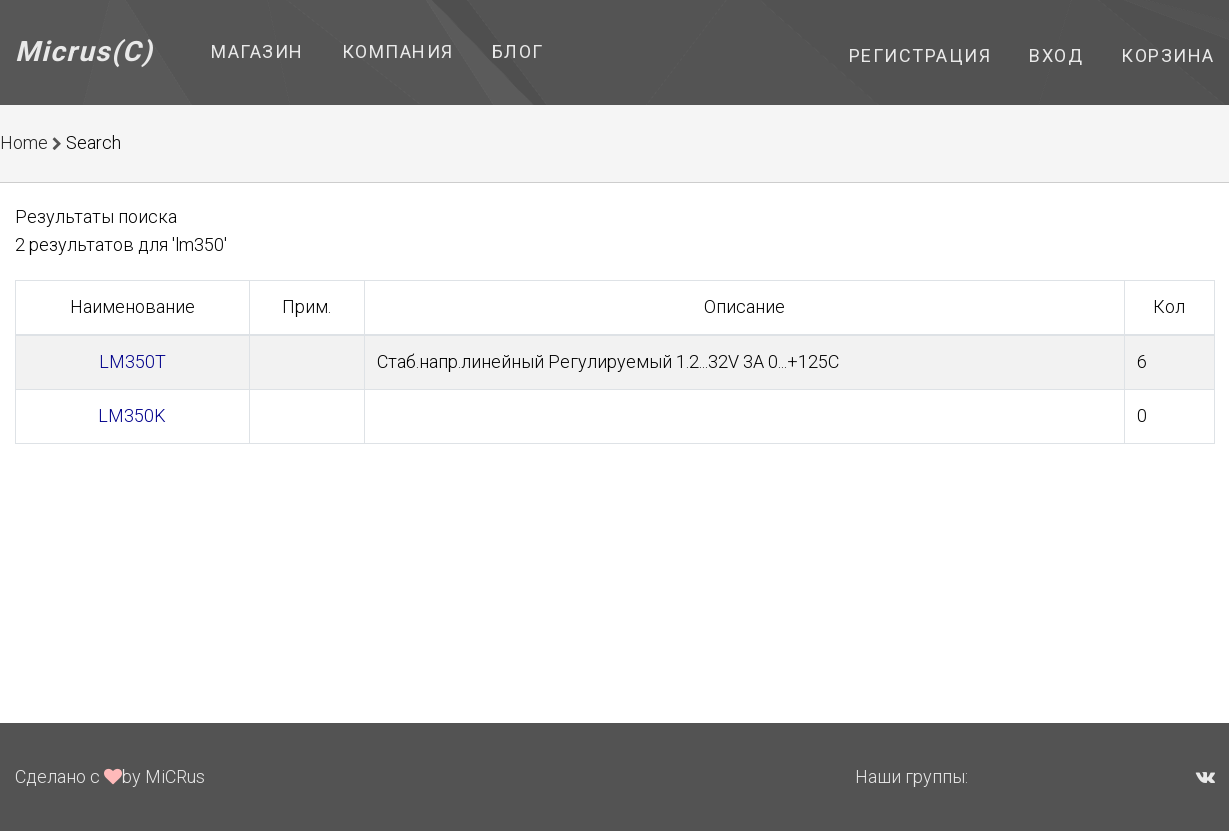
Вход (1056, 55)
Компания (398, 51)
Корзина (1168, 55)
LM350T (132, 361)
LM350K (132, 415)
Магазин (257, 51)
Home (24, 142)
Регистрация (920, 55)
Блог (518, 51)
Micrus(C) (84, 51)
